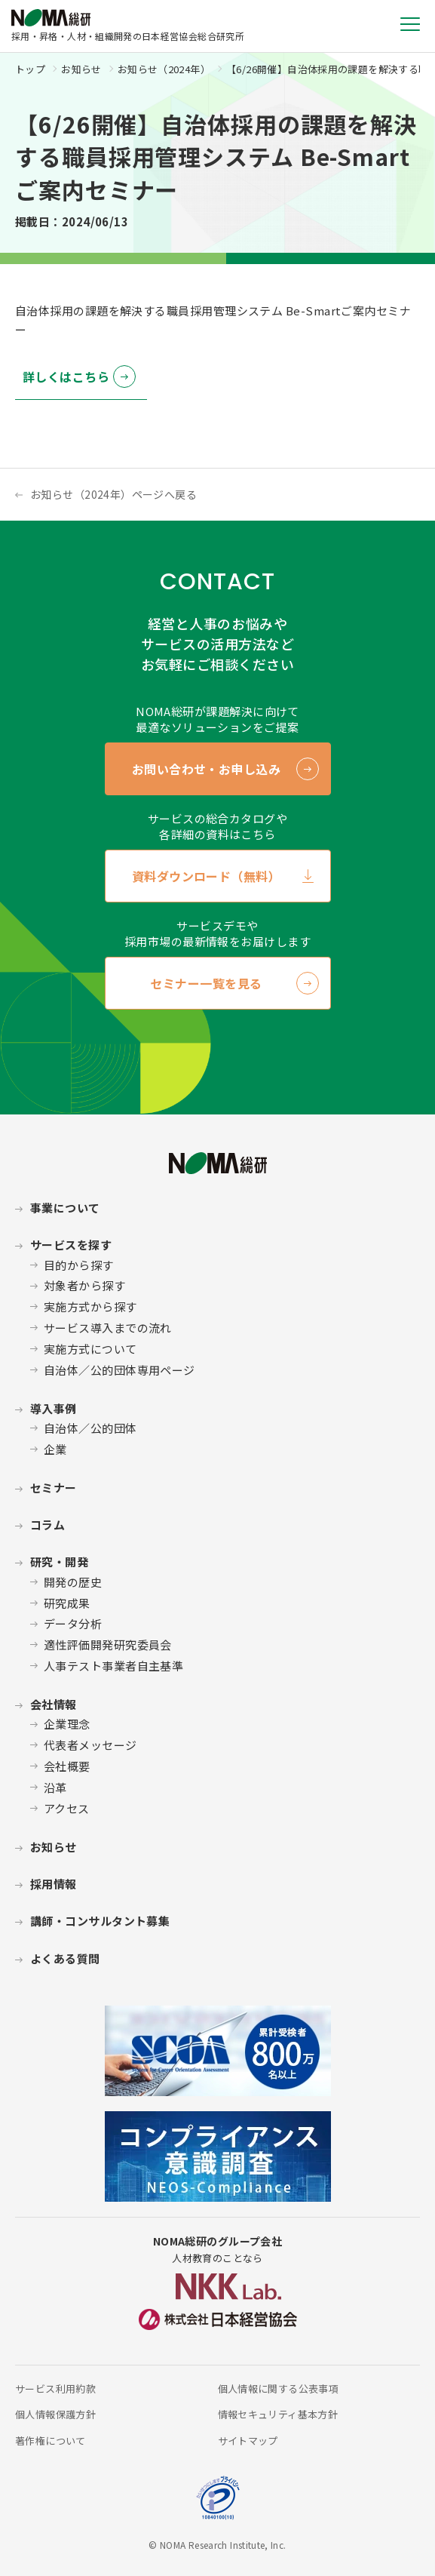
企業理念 (67, 1724)
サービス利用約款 (55, 2388)
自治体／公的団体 (90, 1428)
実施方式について (90, 1349)
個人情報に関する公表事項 (278, 2388)
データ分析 (73, 1623)
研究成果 (67, 1603)
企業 (55, 1449)
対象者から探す (84, 1285)
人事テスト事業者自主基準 (113, 1666)
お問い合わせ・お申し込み (206, 769)
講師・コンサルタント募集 (100, 1921)
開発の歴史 (73, 1582)
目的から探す (79, 1265)
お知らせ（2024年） (164, 69)
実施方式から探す (90, 1306)
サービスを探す (71, 1245)
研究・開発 (59, 1561)
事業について (65, 1208)
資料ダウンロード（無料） (206, 876)
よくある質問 (65, 1958)
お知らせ (81, 69)
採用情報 (53, 1884)
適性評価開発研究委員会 (108, 1644)
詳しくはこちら (66, 376)
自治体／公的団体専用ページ (119, 1370)
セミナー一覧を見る (206, 983)
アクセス (67, 1808)
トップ (30, 69)
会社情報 (53, 1704)
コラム (47, 1524)
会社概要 (67, 1766)
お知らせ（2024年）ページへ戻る (113, 494)
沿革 (55, 1787)
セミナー (53, 1487)
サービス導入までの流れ (108, 1328)
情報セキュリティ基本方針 (278, 2414)
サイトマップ (248, 2440)
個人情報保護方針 (55, 2414)
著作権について (50, 2440)
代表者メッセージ (90, 1745)
